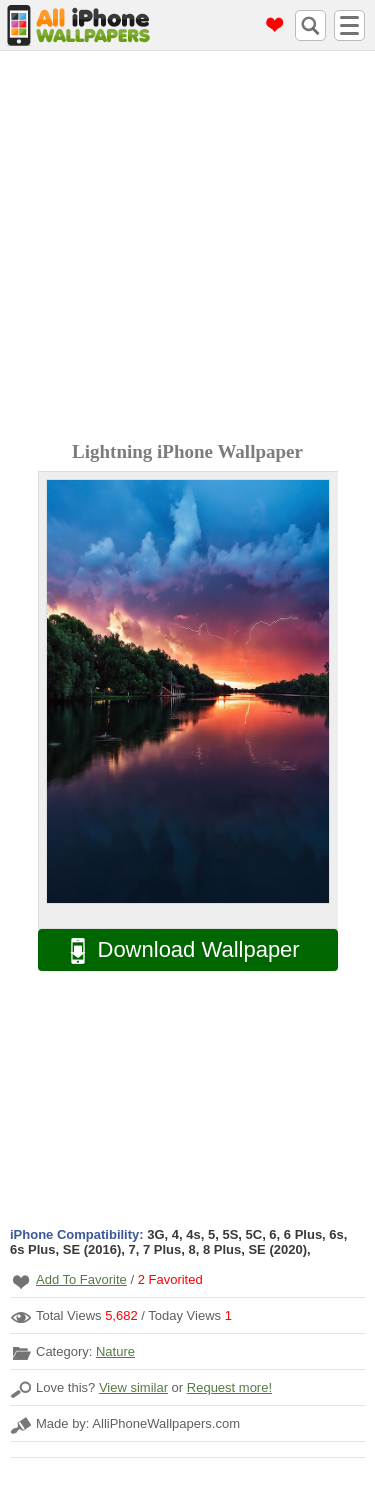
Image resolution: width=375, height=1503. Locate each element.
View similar (133, 1387)
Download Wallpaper (175, 950)
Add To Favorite (81, 1279)
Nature (115, 1351)
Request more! (229, 1387)
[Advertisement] (187, 248)
